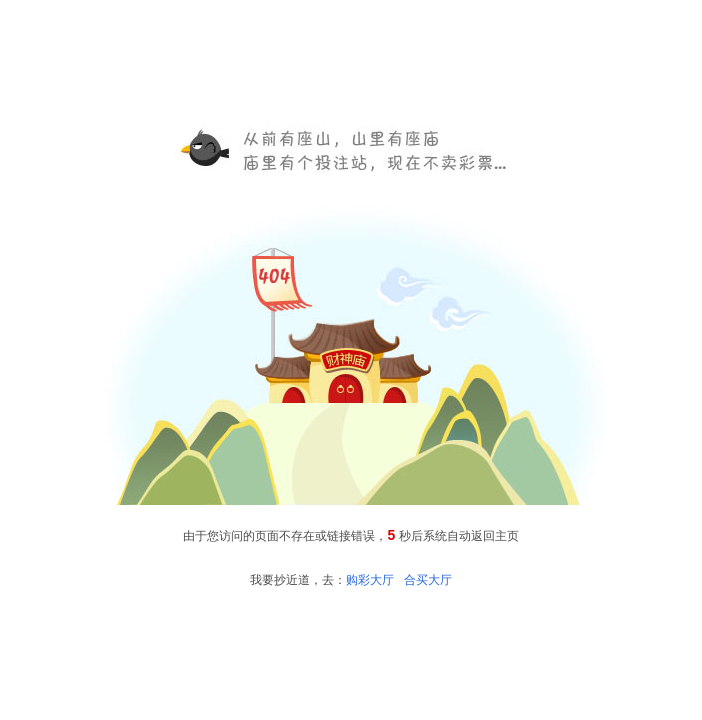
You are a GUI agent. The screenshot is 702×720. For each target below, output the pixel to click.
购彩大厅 (370, 580)
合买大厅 (428, 580)
